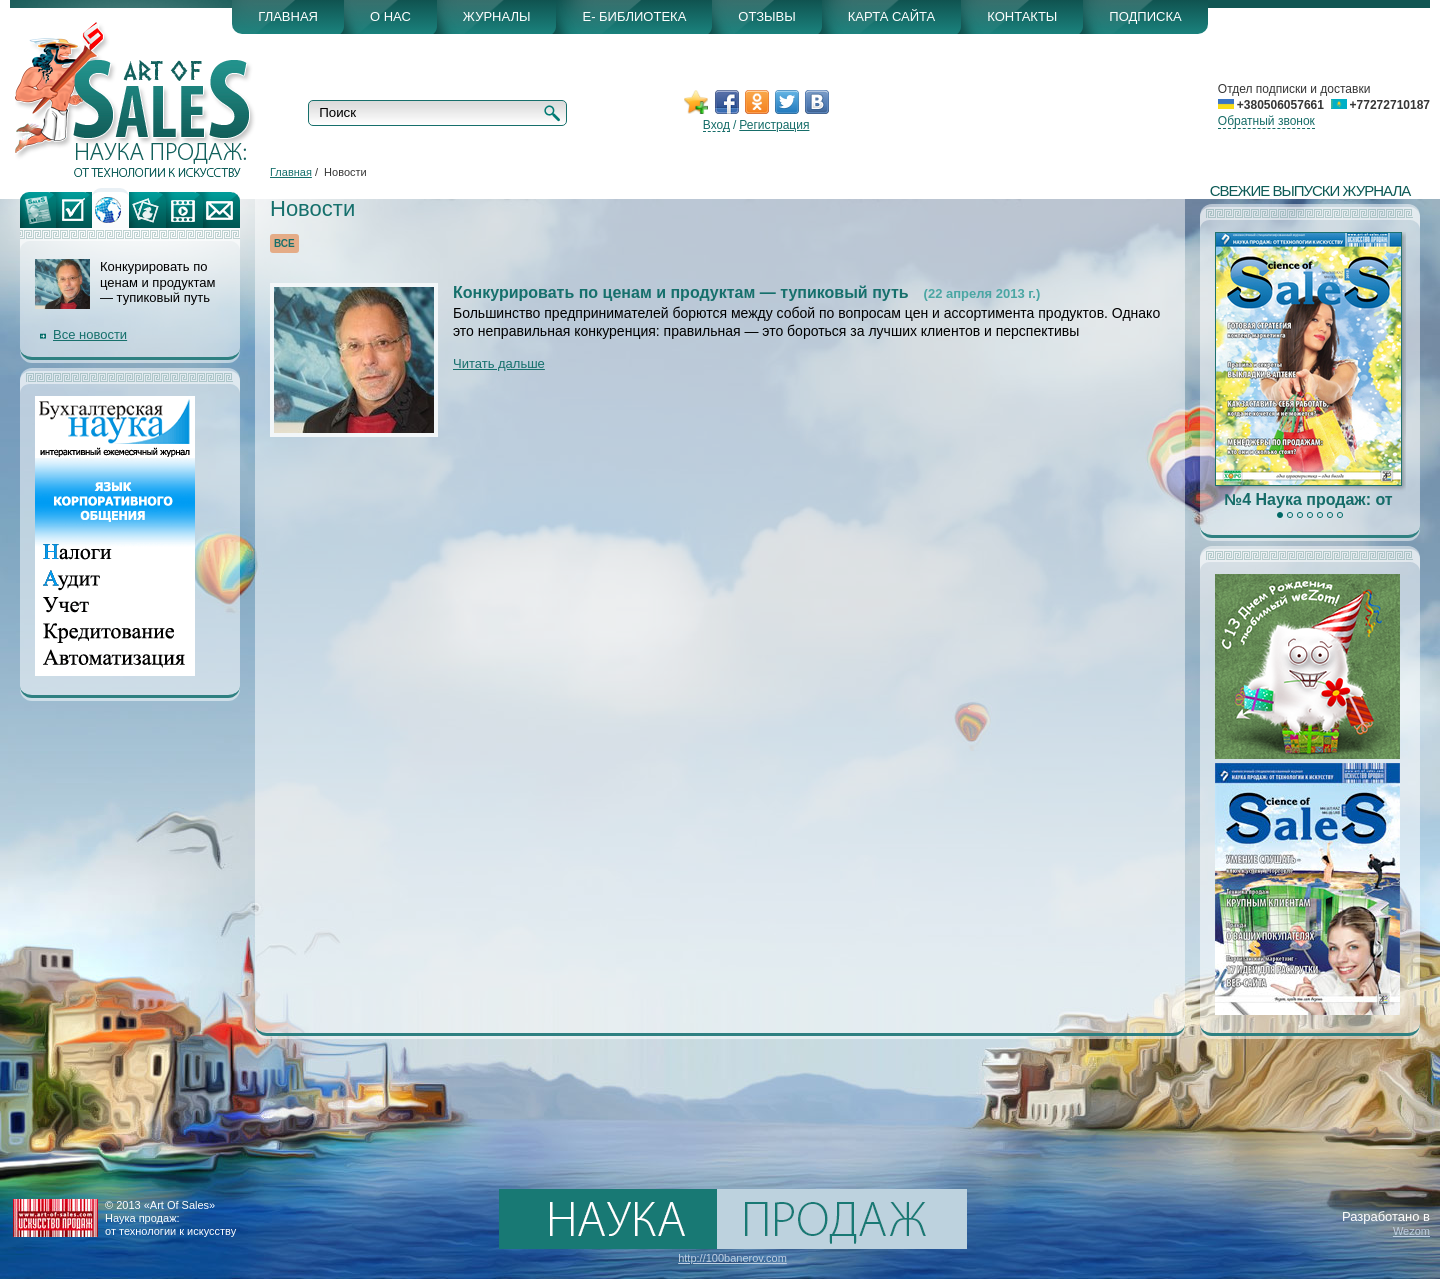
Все (284, 243)
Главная (291, 172)
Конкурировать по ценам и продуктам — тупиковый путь (681, 292)
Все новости (90, 334)
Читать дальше (499, 363)
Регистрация (774, 125)
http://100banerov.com (732, 1258)
